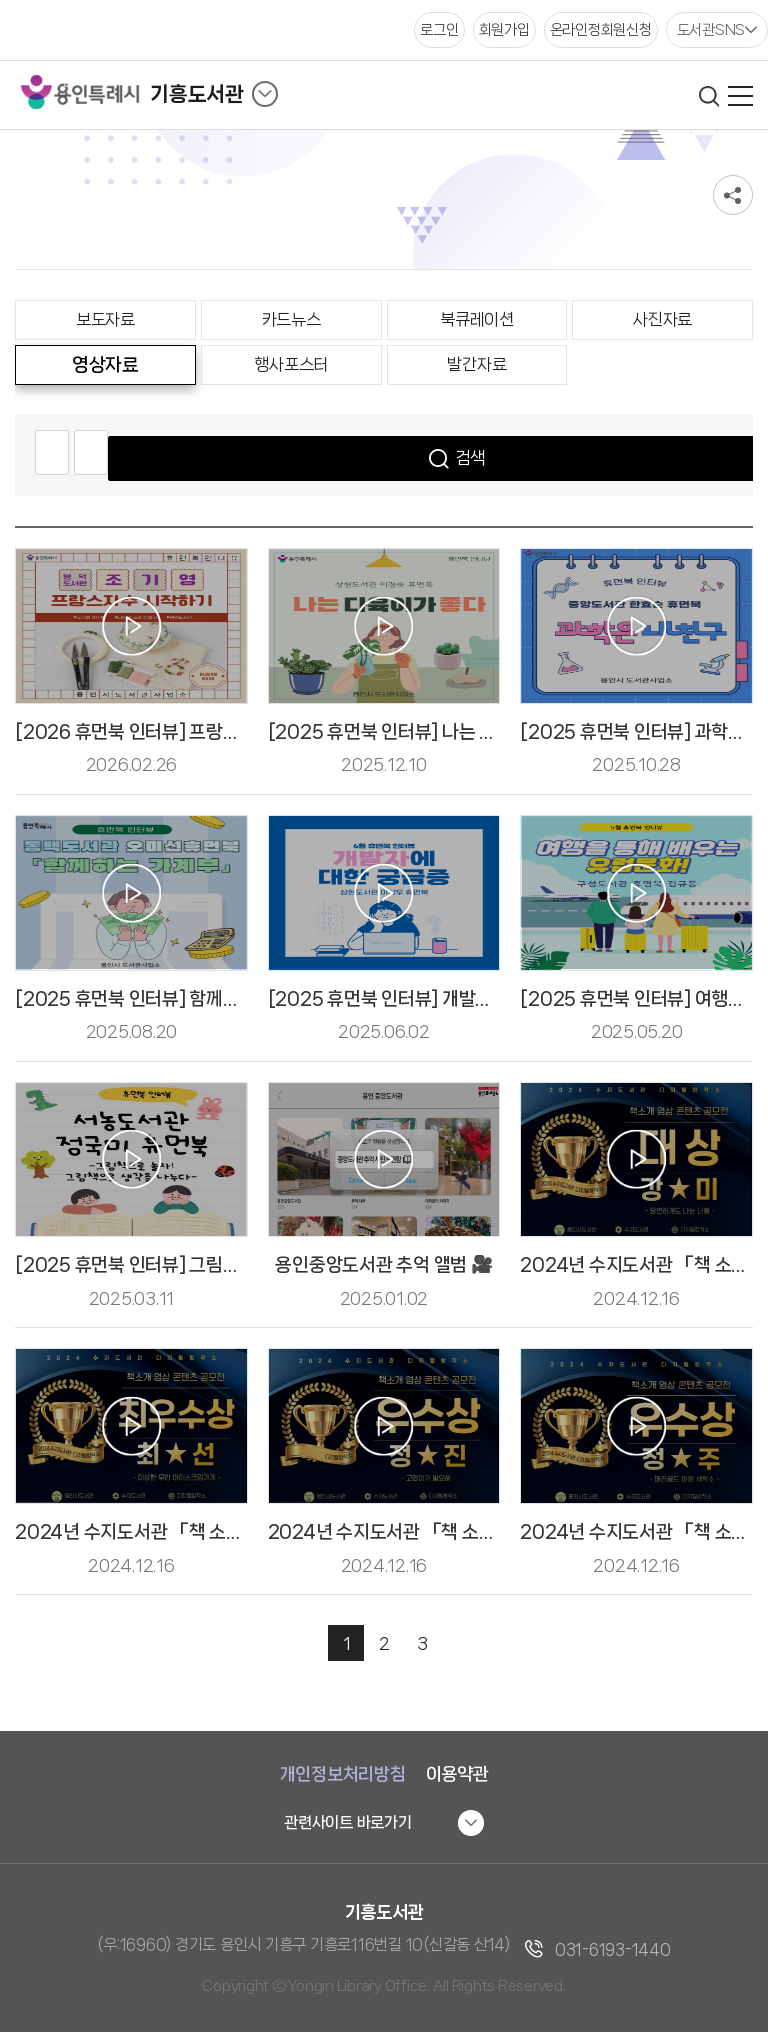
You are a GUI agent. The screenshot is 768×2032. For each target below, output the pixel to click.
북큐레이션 (477, 319)
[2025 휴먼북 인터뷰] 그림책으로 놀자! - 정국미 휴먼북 (225, 1265)
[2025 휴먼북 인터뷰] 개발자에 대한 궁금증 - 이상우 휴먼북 (494, 999)
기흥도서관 (197, 94)
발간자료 (476, 364)
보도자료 (105, 319)
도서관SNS (711, 30)
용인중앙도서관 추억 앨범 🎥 (383, 1265)
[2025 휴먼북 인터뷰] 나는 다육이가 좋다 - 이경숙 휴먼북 (485, 732)
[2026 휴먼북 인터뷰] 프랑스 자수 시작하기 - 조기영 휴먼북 (241, 732)
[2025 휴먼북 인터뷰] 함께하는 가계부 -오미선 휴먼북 (220, 999)
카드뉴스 (291, 319)
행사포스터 (291, 364)
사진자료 (662, 319)
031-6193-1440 (613, 1949)
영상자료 (105, 365)
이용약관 (457, 1774)
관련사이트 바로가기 (348, 1822)
